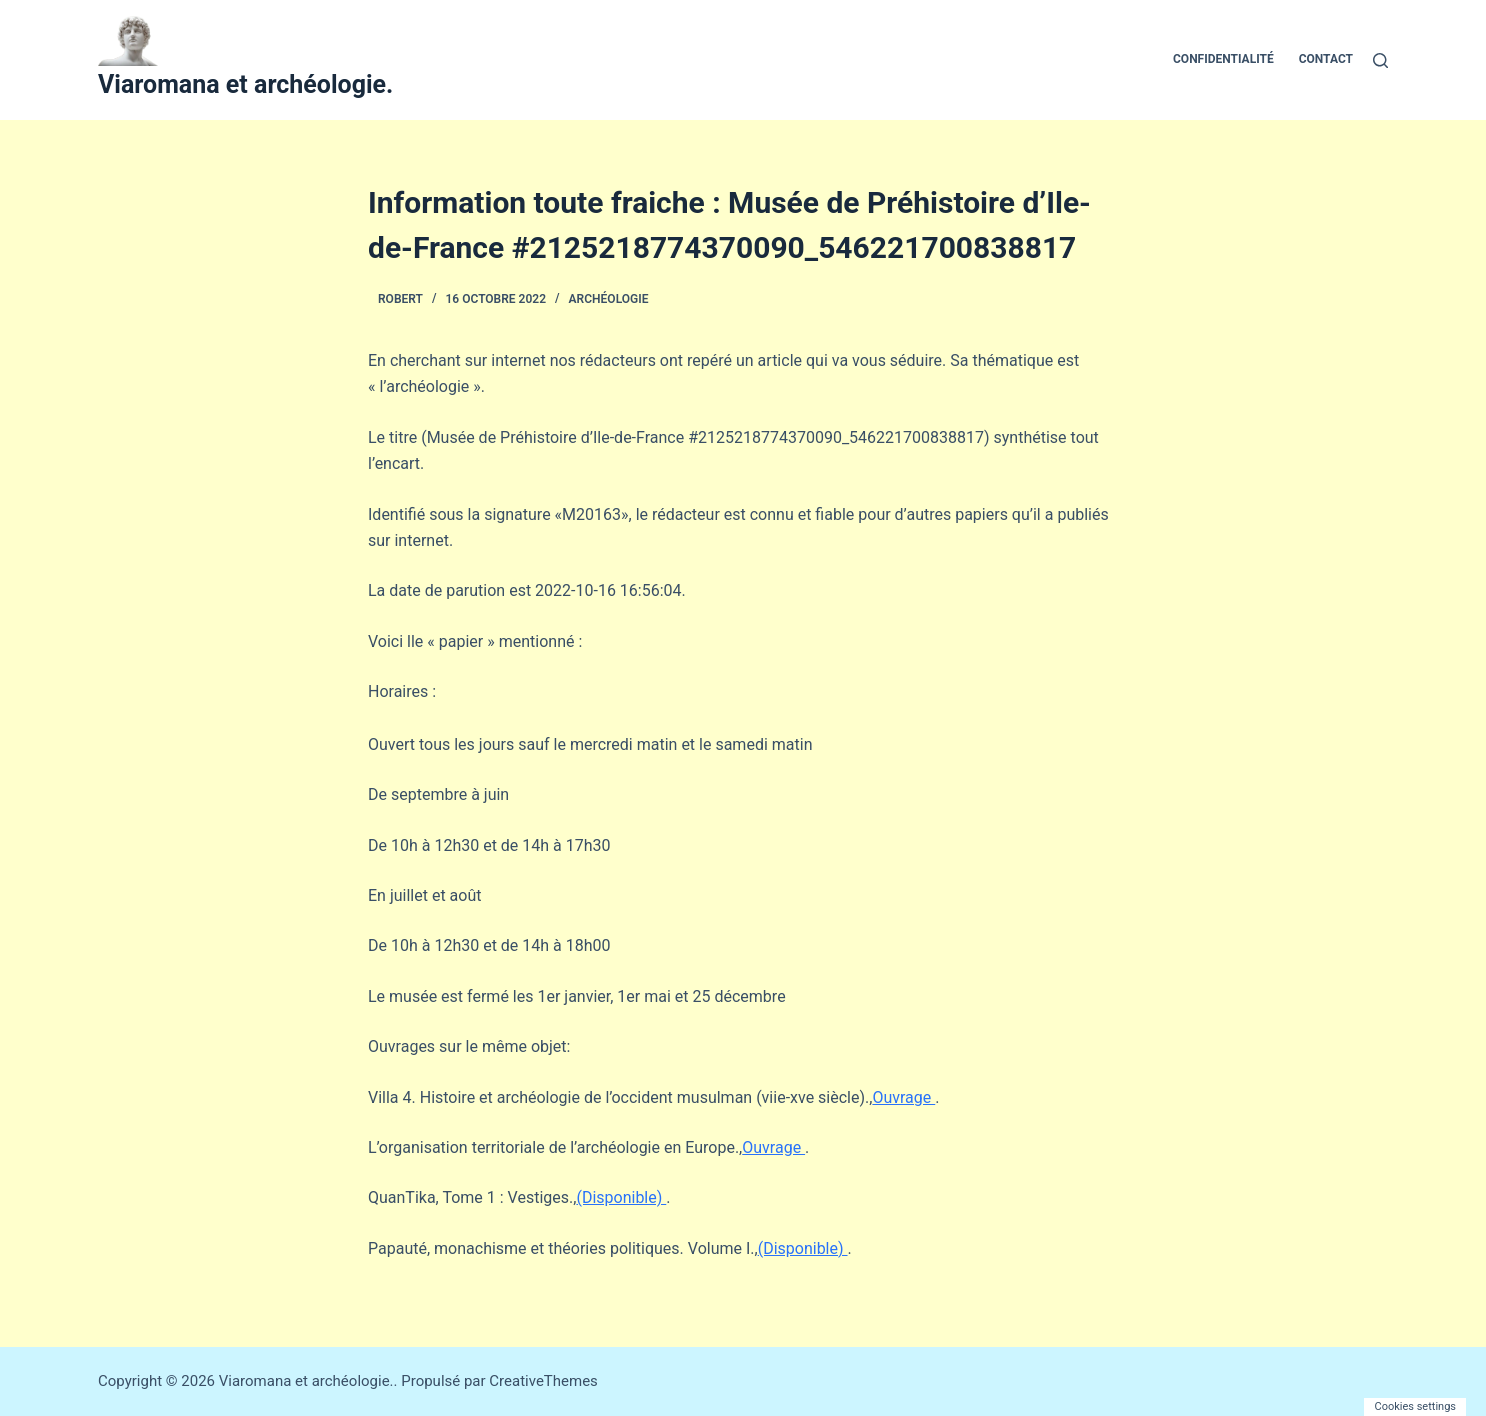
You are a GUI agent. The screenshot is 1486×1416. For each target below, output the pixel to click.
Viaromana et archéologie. (245, 84)
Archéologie (609, 299)
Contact (1326, 59)
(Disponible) (621, 1197)
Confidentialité (1223, 59)
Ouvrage (903, 1097)
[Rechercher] (1380, 60)
